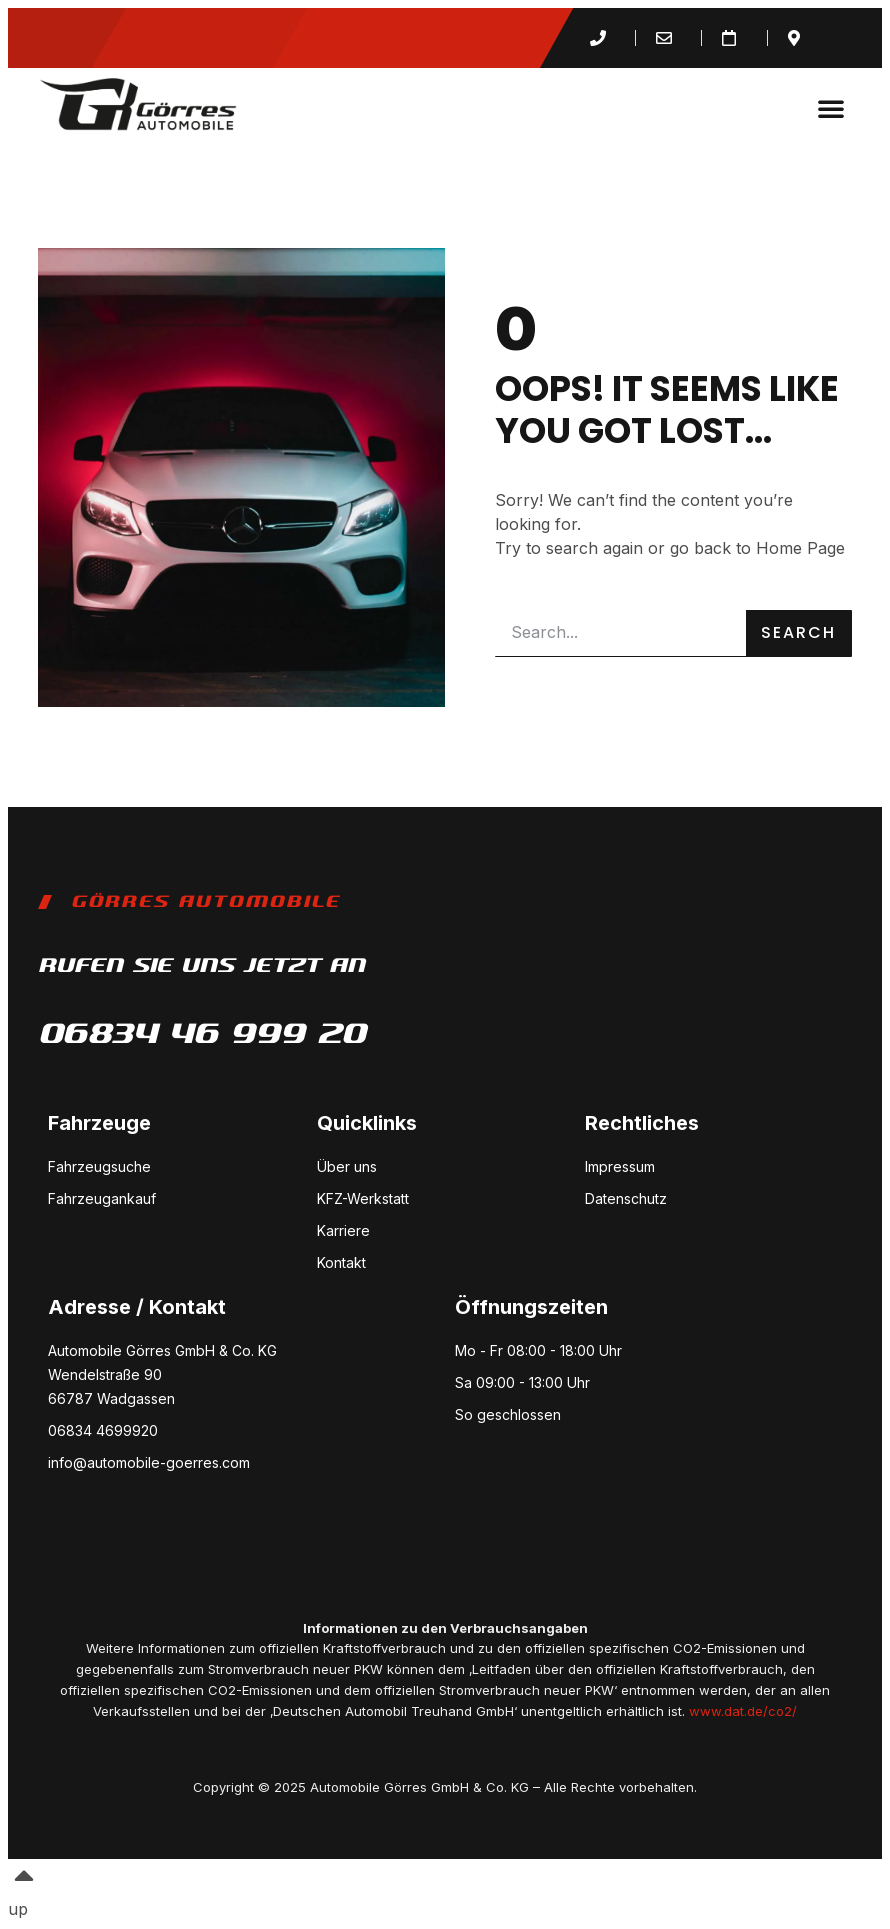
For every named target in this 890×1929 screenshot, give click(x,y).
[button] (831, 108)
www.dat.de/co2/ (743, 1711)
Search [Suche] (798, 632)
